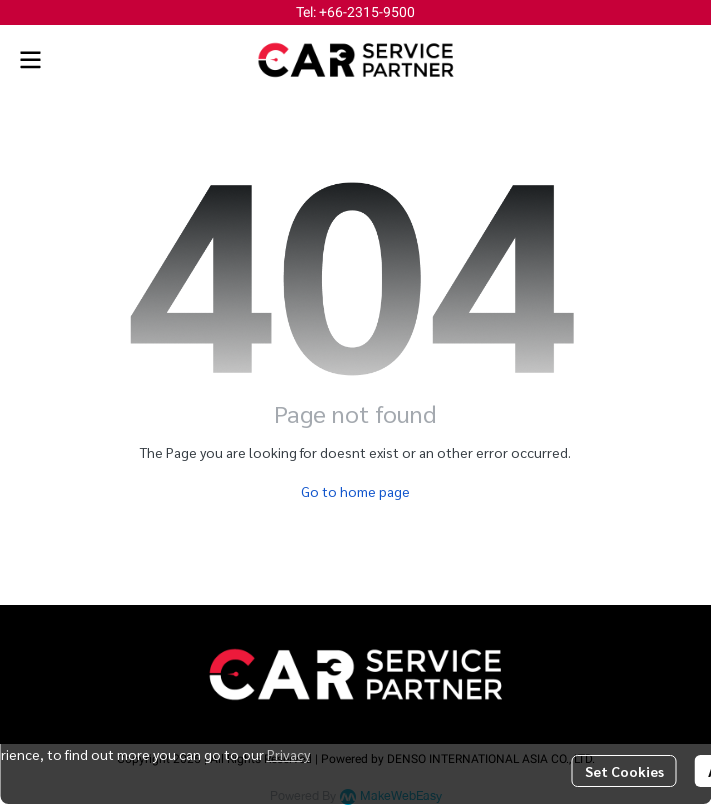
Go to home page (355, 491)
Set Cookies (624, 771)
